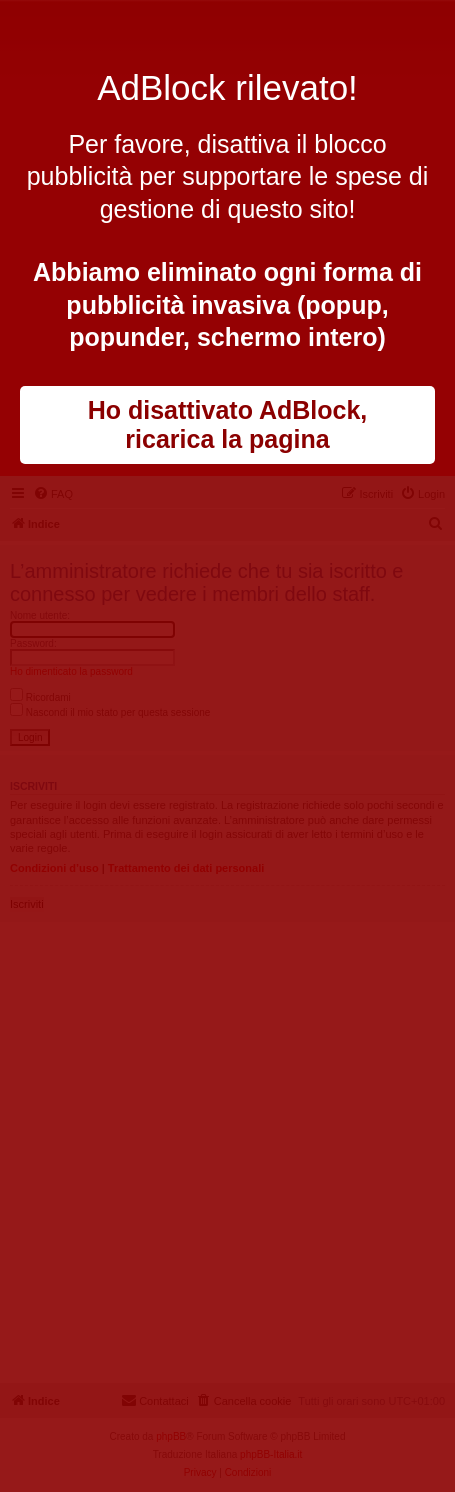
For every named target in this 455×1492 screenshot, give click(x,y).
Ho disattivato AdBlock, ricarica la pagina (228, 424)
